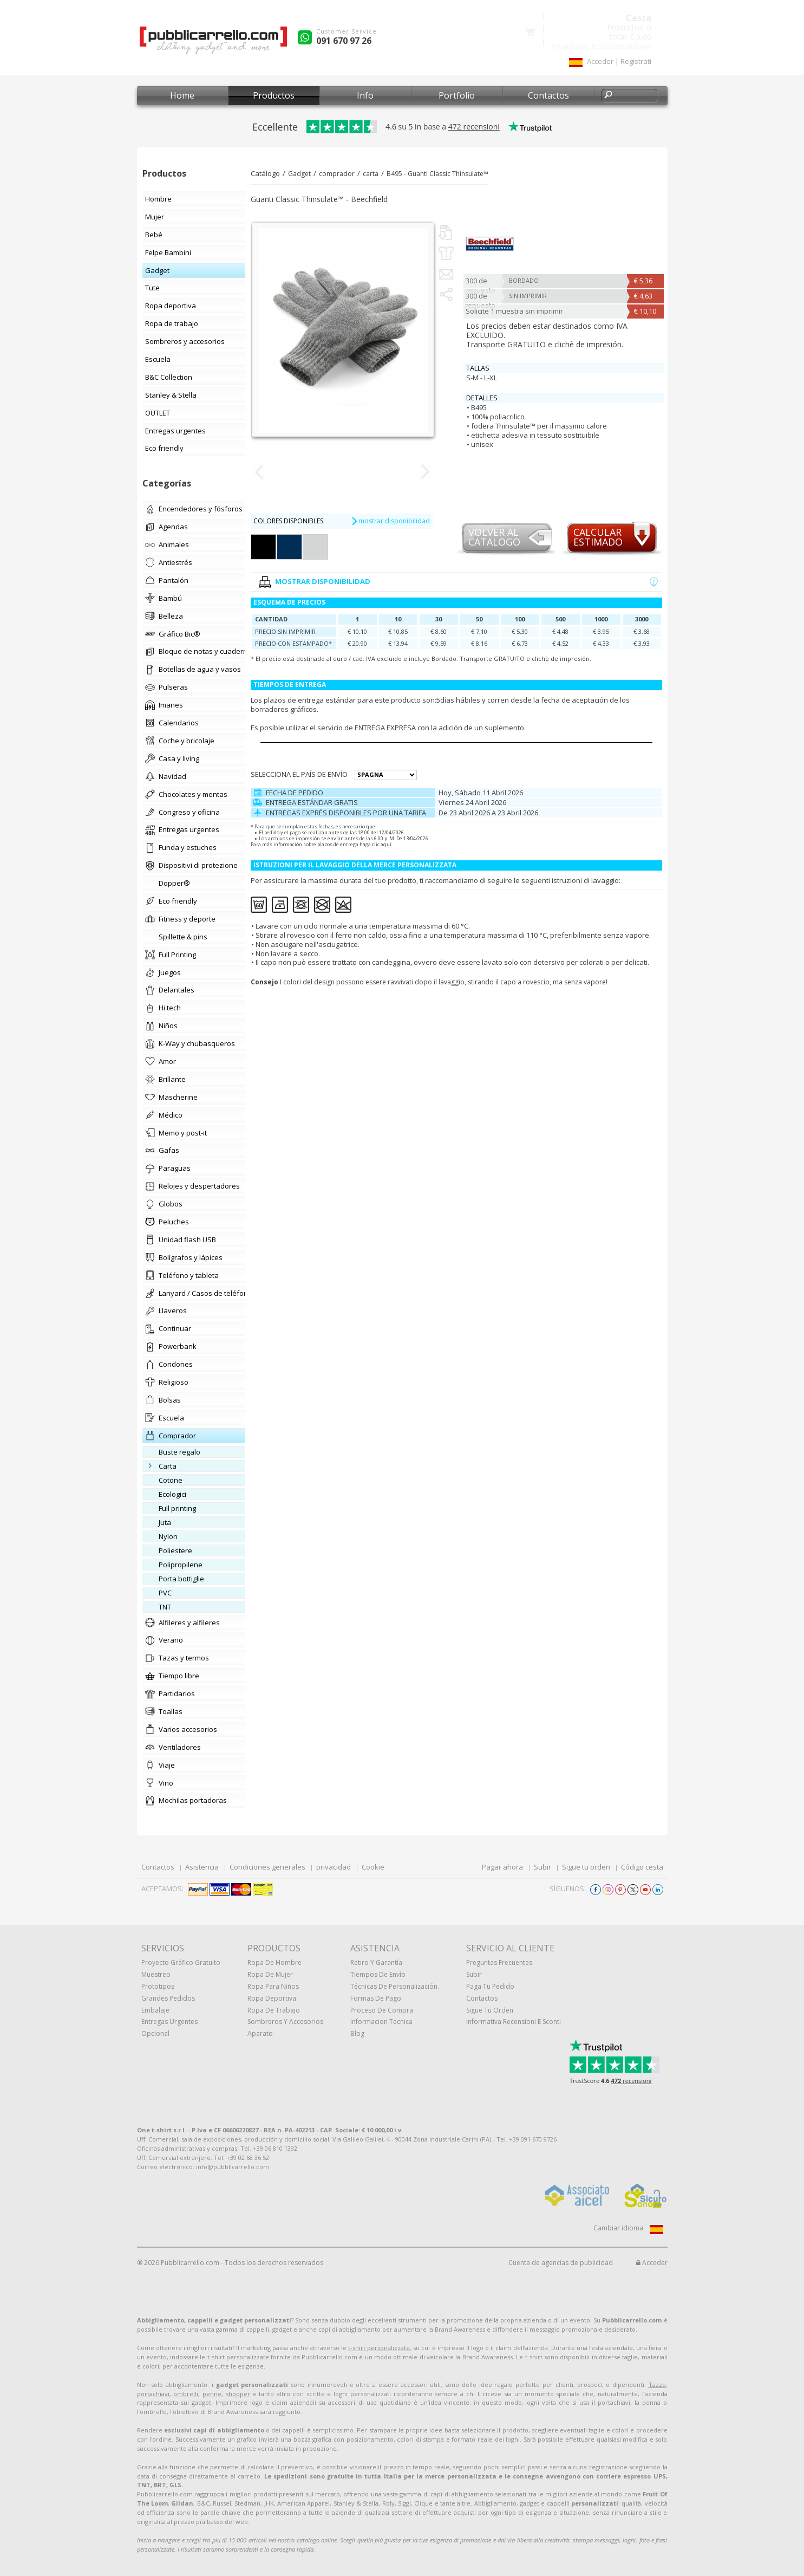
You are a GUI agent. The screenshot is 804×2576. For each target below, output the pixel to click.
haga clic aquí (375, 844)
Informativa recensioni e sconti (513, 2021)
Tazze (657, 2384)
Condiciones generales (267, 1867)
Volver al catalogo (494, 537)
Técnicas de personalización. (394, 1986)
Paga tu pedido (490, 1986)
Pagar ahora (502, 1867)
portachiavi (153, 2394)
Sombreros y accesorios (285, 2021)
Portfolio (457, 95)
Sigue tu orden (586, 1867)
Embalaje (155, 2010)
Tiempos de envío (378, 1974)
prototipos (157, 1986)
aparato (260, 2033)
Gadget (299, 173)
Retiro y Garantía (376, 1962)
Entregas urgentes (169, 2021)
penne (211, 2394)
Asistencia (202, 1867)
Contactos (548, 95)
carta (370, 173)
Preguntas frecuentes (499, 1962)
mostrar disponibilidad (390, 520)
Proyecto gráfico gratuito (180, 1962)
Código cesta (642, 1867)
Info (365, 95)
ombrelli (185, 2394)
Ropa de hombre (274, 1962)
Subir (542, 1867)
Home (182, 95)
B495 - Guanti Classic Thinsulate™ (437, 173)
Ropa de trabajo (273, 2010)
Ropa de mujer (270, 1974)
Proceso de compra (381, 2010)
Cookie (373, 1867)
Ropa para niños (273, 1986)
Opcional (155, 2033)
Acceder (652, 2262)
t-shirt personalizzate (379, 2348)
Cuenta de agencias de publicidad (560, 2262)
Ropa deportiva (271, 1998)
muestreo (156, 1974)
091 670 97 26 (343, 41)
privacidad (333, 1867)
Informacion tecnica (381, 2021)
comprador (337, 173)
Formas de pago (375, 1998)
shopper (238, 2394)
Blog (357, 2033)
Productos (274, 95)
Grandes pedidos (168, 1998)
